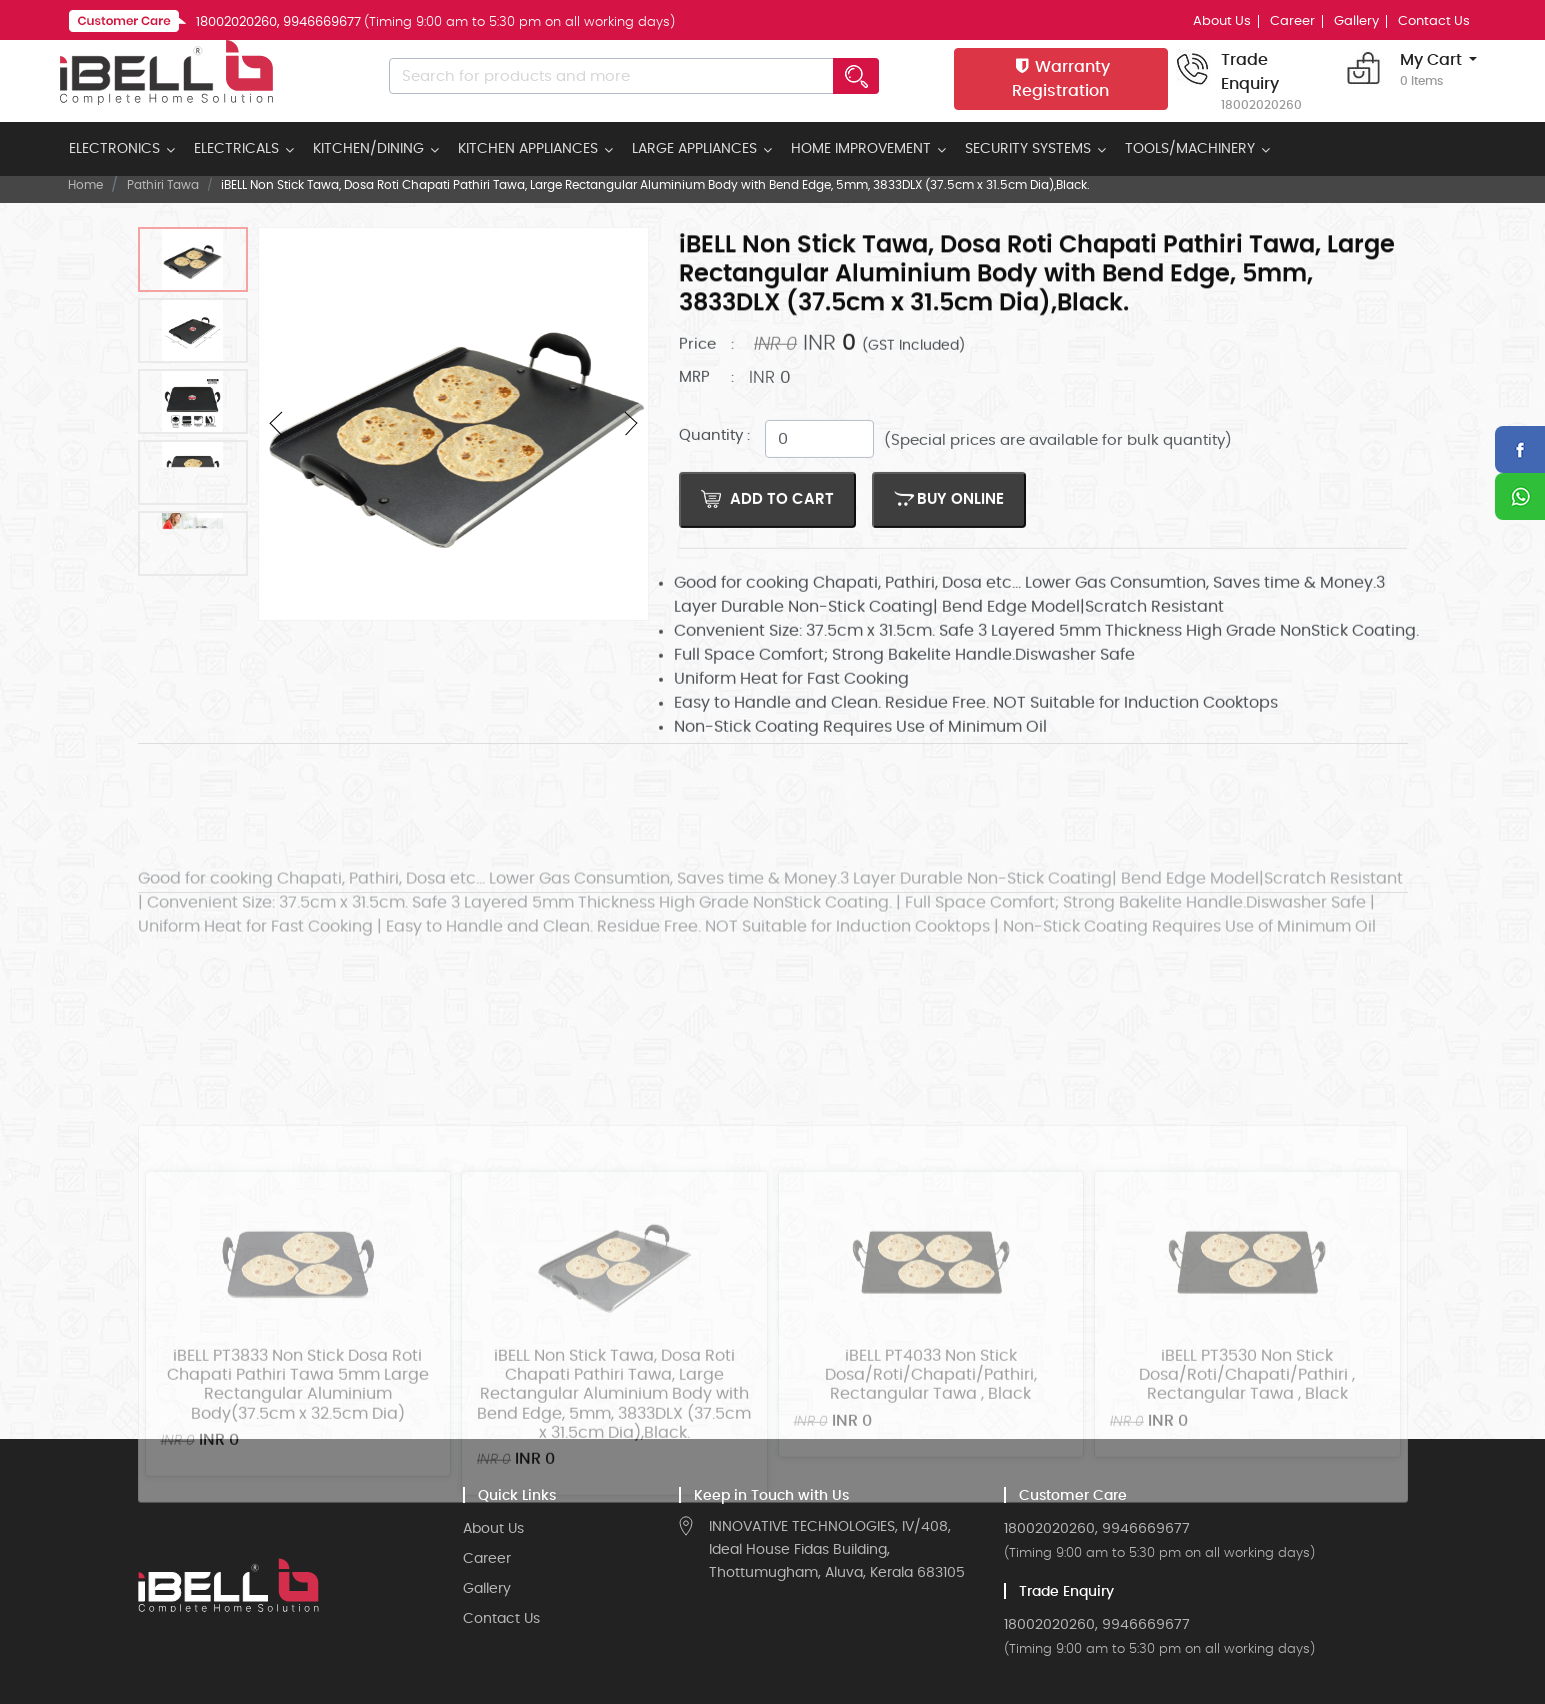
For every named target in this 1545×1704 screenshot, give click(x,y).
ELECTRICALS (236, 149)
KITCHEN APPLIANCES (528, 149)
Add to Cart (767, 522)
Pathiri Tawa (163, 185)
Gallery (1356, 21)
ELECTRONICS (114, 149)
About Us (1222, 21)
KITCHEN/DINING (368, 149)
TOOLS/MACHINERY (1190, 149)
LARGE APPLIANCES (694, 149)
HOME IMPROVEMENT (861, 149)
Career (1292, 21)
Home (85, 185)
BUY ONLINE (949, 522)
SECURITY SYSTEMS (1028, 149)
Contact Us (1434, 21)
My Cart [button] (1431, 71)
